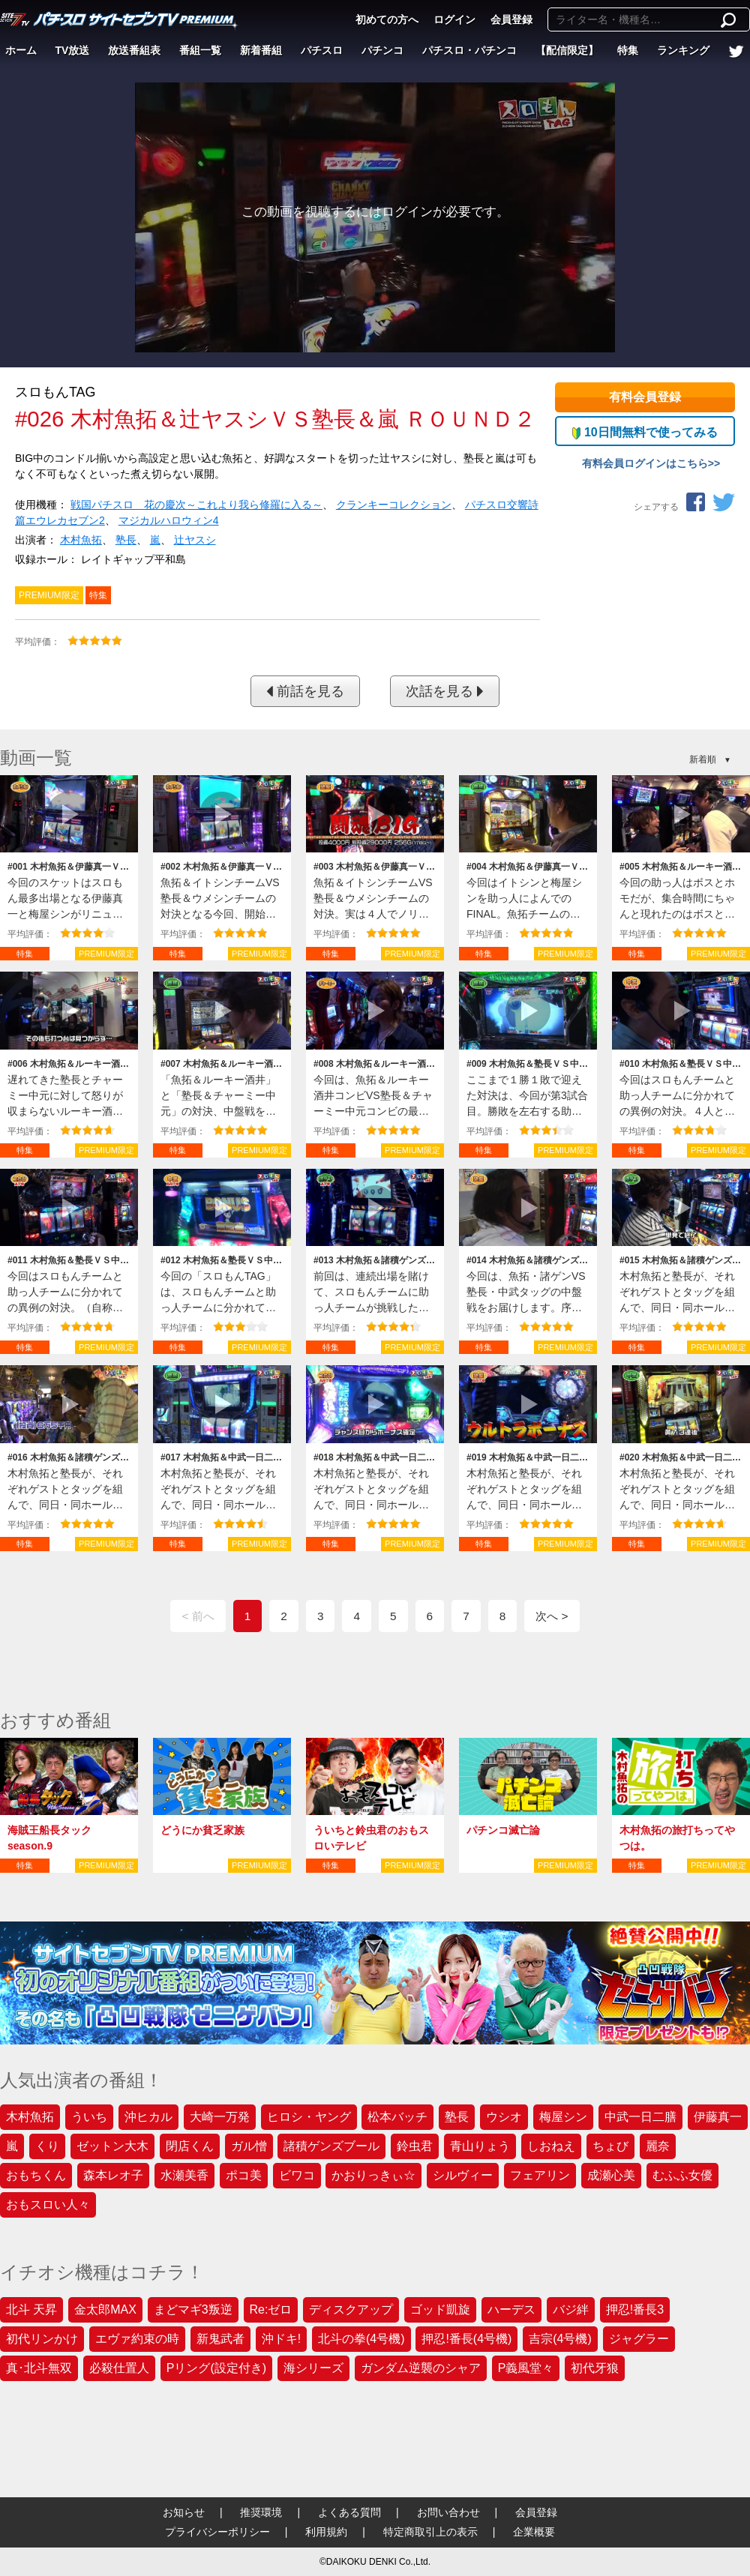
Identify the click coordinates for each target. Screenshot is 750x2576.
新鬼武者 (220, 2338)
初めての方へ (387, 19)
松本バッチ (398, 2116)
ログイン (455, 19)
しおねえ (551, 2146)
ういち (89, 2116)
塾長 (126, 540)
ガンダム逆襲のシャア (421, 2368)
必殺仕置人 (119, 2368)
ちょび (610, 2146)
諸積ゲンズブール (332, 2146)
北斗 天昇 (31, 2309)
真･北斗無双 (39, 2368)
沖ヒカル (148, 2116)
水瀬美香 (184, 2175)
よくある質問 (349, 2512)
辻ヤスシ (195, 540)
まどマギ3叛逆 (193, 2309)
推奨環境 (261, 2512)
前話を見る (305, 691)
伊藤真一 (718, 2116)
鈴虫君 (415, 2146)
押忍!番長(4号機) (467, 2338)
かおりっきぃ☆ (374, 2175)
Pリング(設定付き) (216, 2368)
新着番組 (261, 50)
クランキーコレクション (394, 505)
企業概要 (534, 2532)
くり (47, 2146)
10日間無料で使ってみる (644, 432)
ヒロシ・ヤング (309, 2116)
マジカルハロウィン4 (168, 520)
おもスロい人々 (48, 2204)
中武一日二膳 (640, 2116)
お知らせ (184, 2512)
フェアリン (540, 2175)
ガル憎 (249, 2146)
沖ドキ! (281, 2338)
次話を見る (445, 691)
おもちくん (36, 2175)
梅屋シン (563, 2116)
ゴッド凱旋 (440, 2309)
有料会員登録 (645, 397)
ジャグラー (639, 2338)
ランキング (683, 50)
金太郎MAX (105, 2309)
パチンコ (383, 50)
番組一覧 (200, 50)
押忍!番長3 (635, 2309)
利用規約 (326, 2532)
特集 (627, 50)
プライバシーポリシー (217, 2532)
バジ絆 (571, 2309)
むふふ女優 (682, 2175)
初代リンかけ (42, 2338)
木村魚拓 (81, 540)
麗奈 (658, 2146)
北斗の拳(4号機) (361, 2338)
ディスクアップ (351, 2309)
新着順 (702, 759)
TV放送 (73, 50)
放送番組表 (134, 50)
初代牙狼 (595, 2368)
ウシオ (504, 2116)
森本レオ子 (113, 2175)
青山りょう (480, 2146)
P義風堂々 (526, 2368)
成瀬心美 (611, 2175)
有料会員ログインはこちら (645, 463)
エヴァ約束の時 (137, 2338)
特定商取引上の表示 (430, 2532)
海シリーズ (314, 2368)
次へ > (552, 1616)
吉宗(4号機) (560, 2338)
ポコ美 (244, 2175)
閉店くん (190, 2146)
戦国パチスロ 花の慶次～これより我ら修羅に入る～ (196, 505)
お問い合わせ (448, 2512)
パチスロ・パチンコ (469, 50)
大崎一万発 (220, 2116)
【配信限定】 (567, 50)
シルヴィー (463, 2175)
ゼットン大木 (112, 2146)
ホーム (21, 50)
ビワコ (297, 2175)
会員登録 (511, 19)
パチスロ (322, 50)
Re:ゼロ (271, 2309)
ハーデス (512, 2309)
